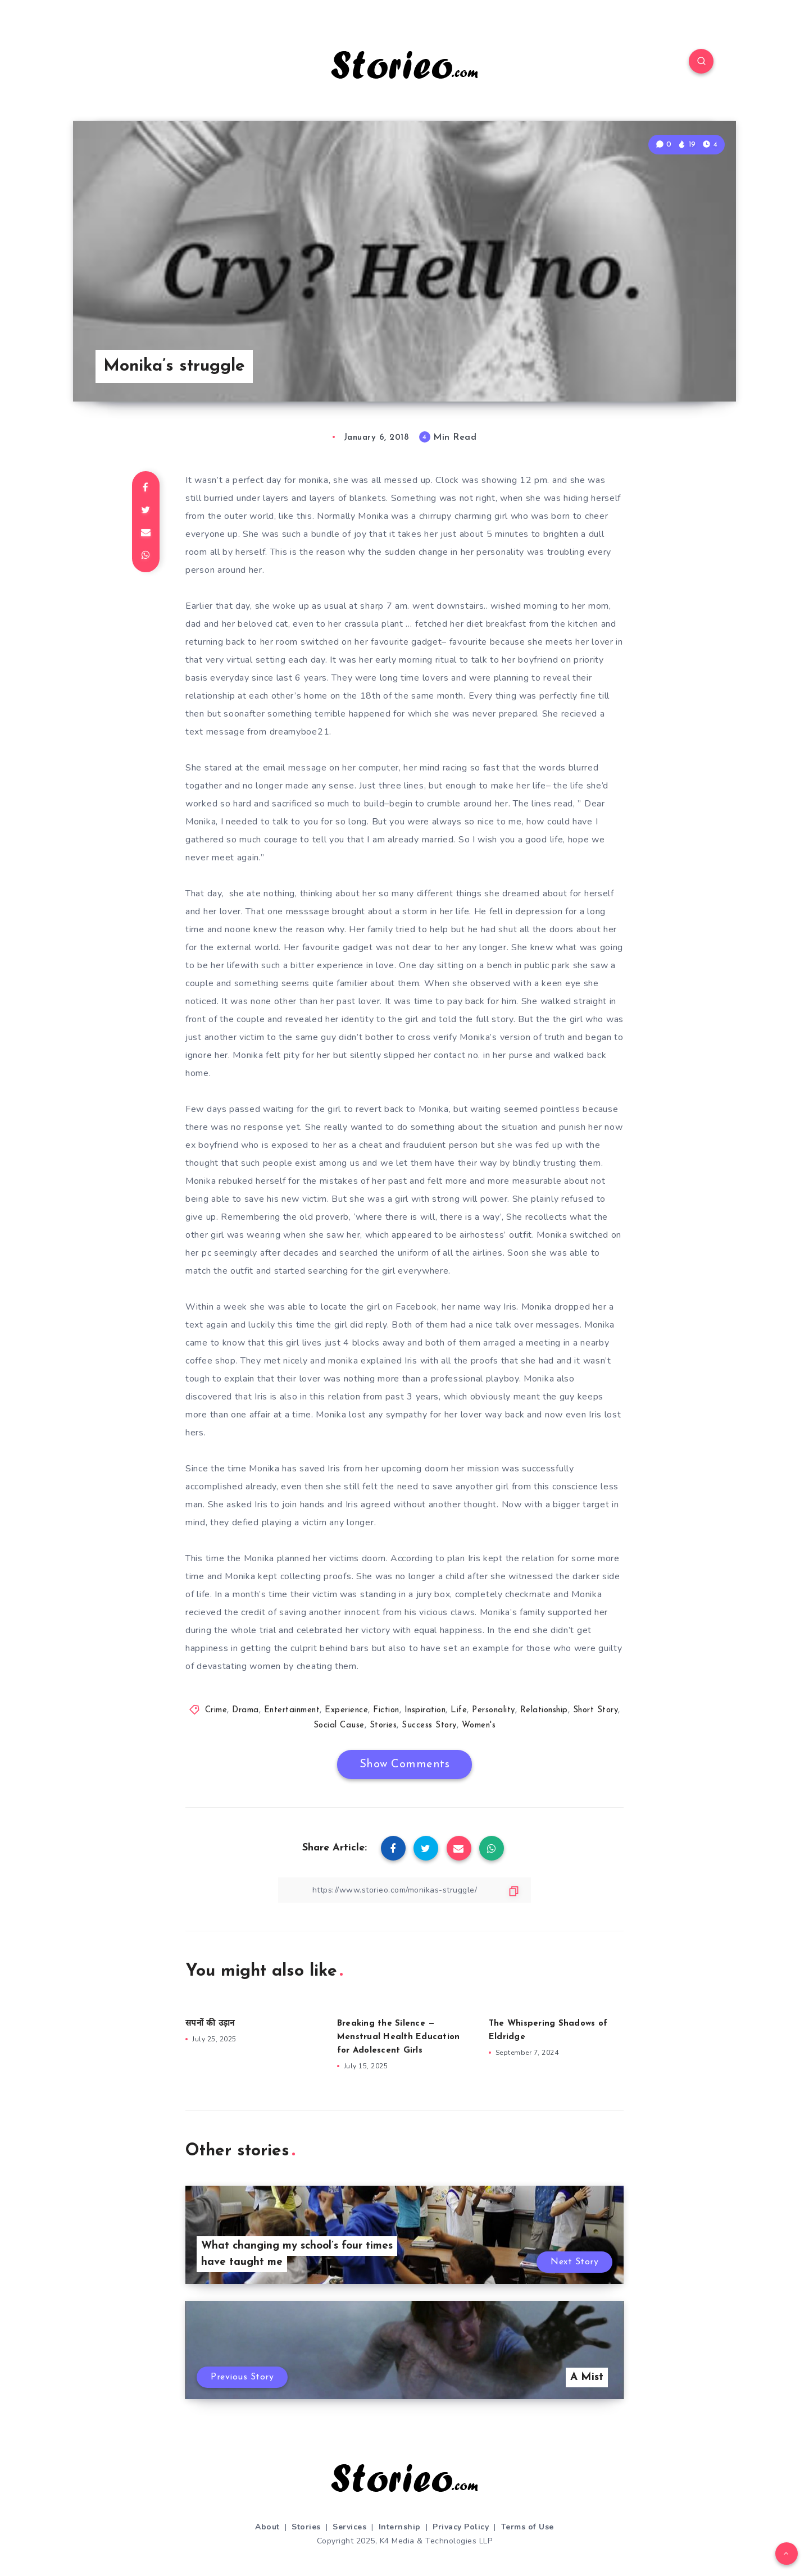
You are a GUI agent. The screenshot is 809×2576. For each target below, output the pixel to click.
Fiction (386, 1710)
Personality (493, 1710)
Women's (479, 1725)
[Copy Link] (404, 1890)
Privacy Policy (461, 2527)
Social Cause (339, 1725)
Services (349, 2527)
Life (459, 1710)
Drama (245, 1710)
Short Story (596, 1710)
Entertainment (292, 1710)
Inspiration (425, 1710)
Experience (346, 1710)
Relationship (544, 1710)
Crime (216, 1710)
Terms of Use (527, 2527)
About (267, 2527)
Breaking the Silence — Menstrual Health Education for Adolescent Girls (398, 2037)
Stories (383, 1725)
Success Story (429, 1725)
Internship (400, 2527)
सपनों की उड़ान (209, 2023)
